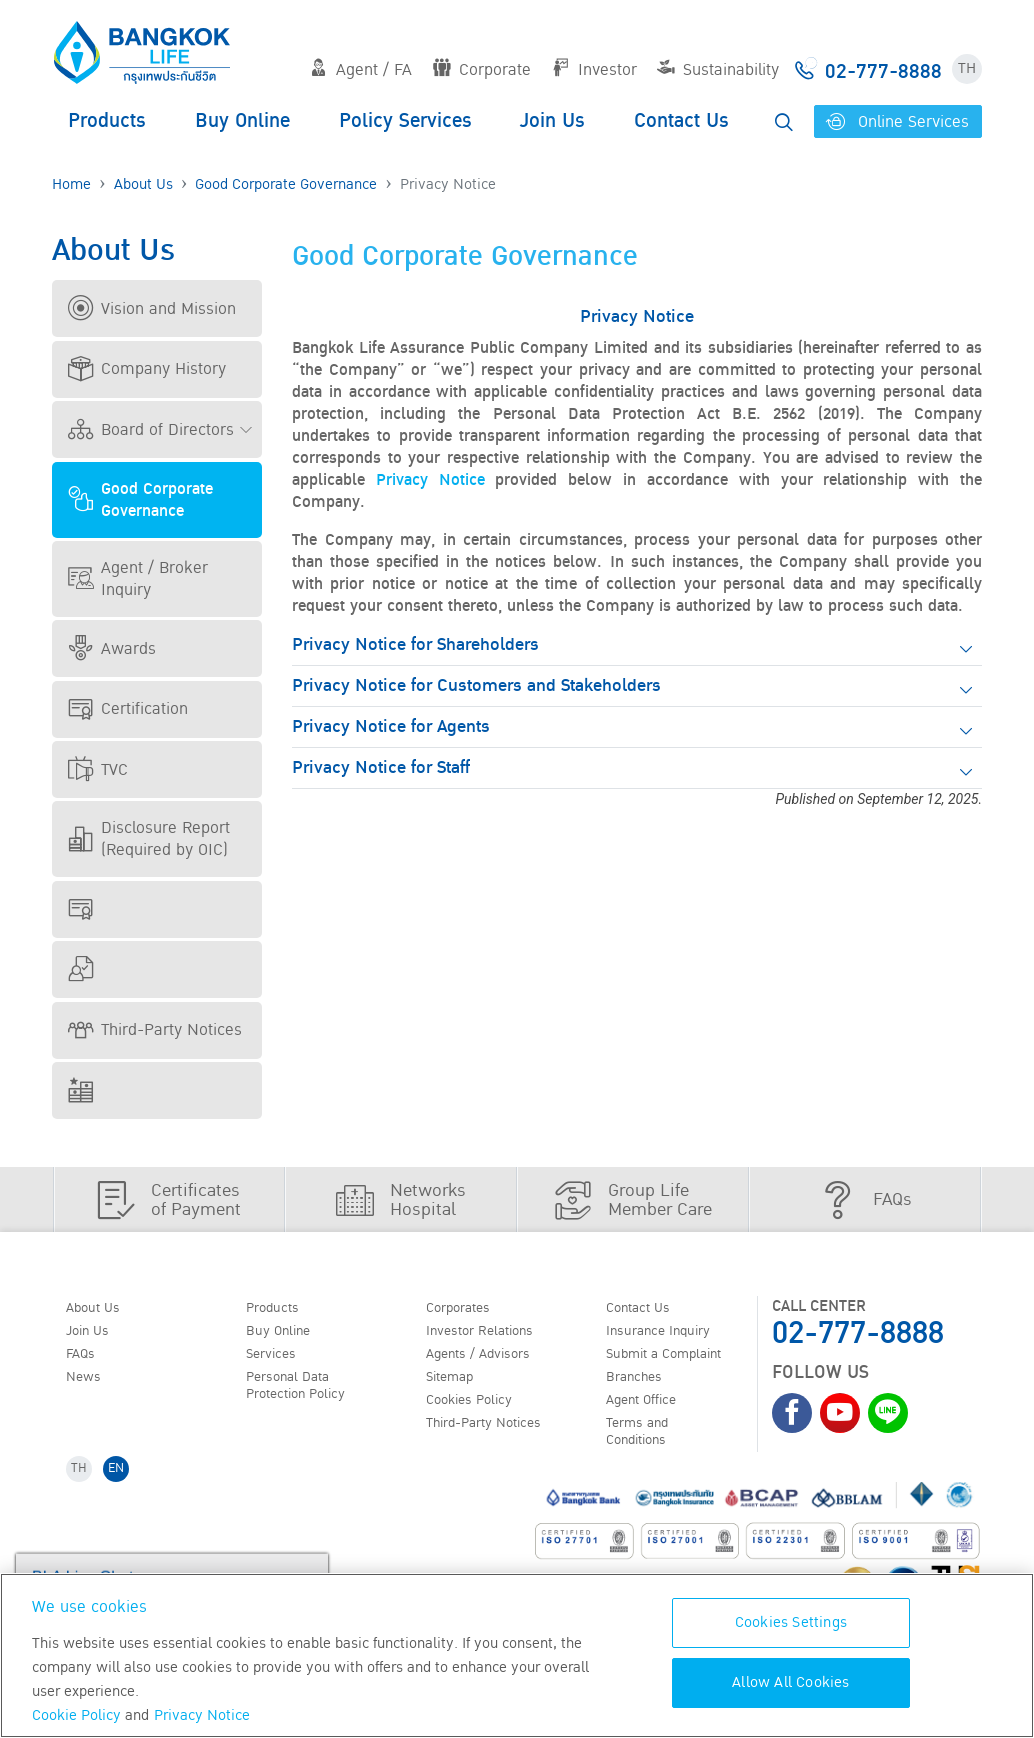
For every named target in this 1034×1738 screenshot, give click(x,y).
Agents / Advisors (489, 1360)
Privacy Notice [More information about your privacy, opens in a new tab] (202, 1715)
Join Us (552, 121)
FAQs (85, 1360)
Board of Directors (151, 430)
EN (124, 1487)
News (88, 1385)
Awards (112, 649)
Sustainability (718, 70)
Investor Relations (490, 1334)
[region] (517, 1655)
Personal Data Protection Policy (305, 1394)
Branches (641, 1385)
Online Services (897, 122)
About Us (143, 184)
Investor (594, 70)
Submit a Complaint (676, 1360)
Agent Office (650, 1411)
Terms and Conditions (645, 1445)
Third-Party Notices (155, 1030)
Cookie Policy (76, 1715)
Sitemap (456, 1385)
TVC (98, 770)
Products (107, 121)
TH (967, 68)
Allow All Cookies (790, 1682)
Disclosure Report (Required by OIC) (149, 839)
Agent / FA (361, 70)
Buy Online (242, 121)
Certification (128, 709)
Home (71, 184)
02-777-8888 (858, 1333)
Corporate (482, 70)
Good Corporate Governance (286, 184)
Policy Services (405, 121)
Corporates (466, 1309)
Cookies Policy (477, 1411)
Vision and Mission (152, 309)
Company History (147, 369)
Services (277, 1360)
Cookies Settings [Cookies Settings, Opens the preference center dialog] (791, 1622)
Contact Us (681, 121)
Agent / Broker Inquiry (138, 579)
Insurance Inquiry (670, 1334)
